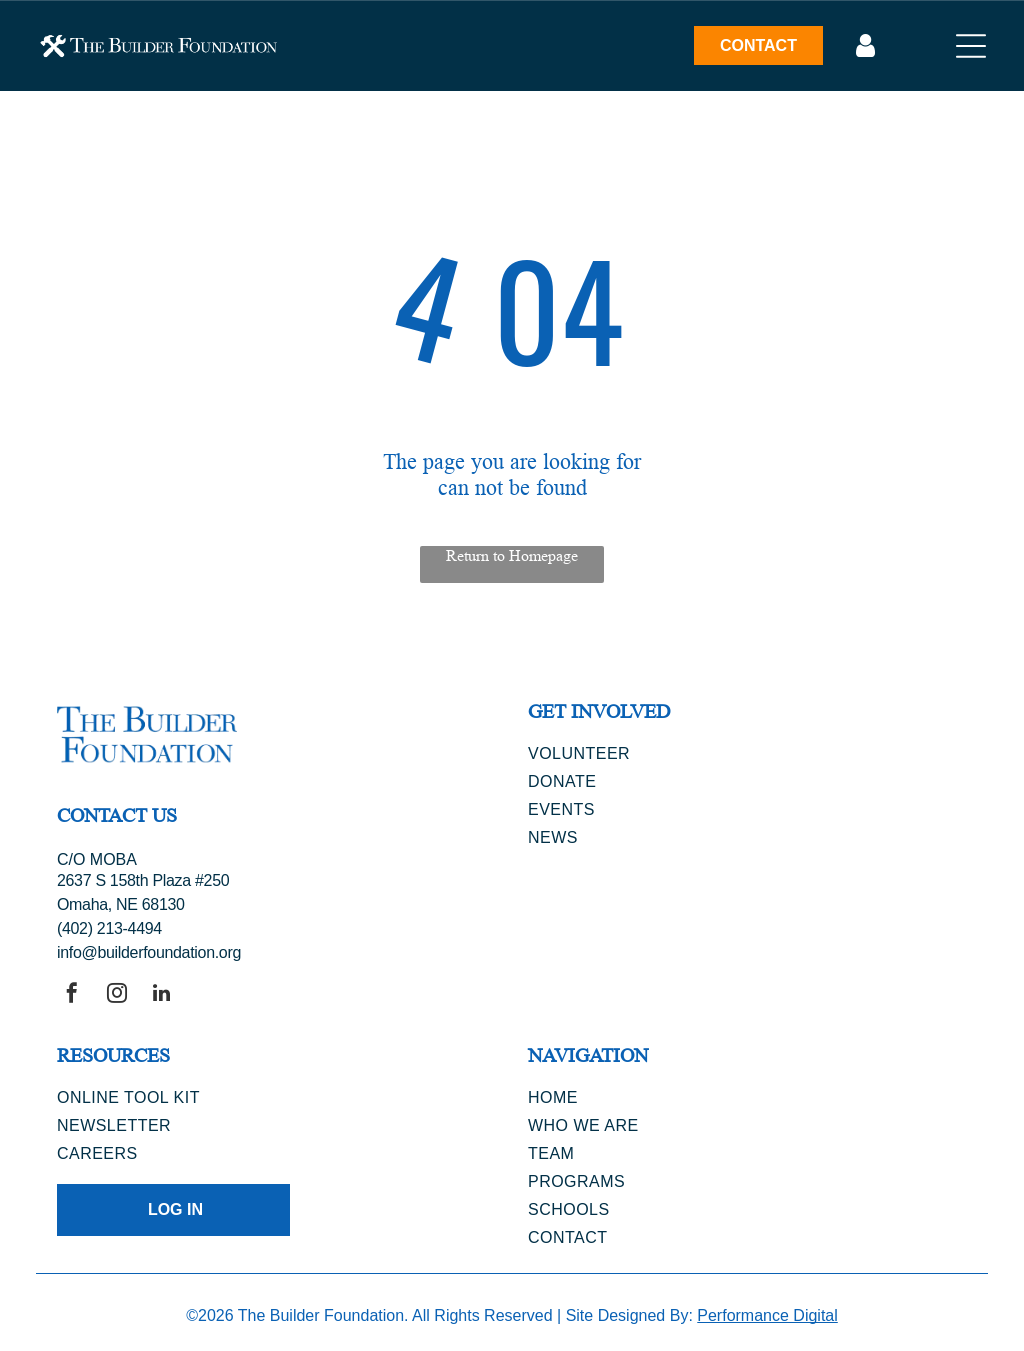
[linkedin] (162, 995)
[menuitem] (747, 754)
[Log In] (865, 46)
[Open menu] (971, 46)
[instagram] (117, 995)
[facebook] (72, 995)
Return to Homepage (512, 555)
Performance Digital (767, 1315)
